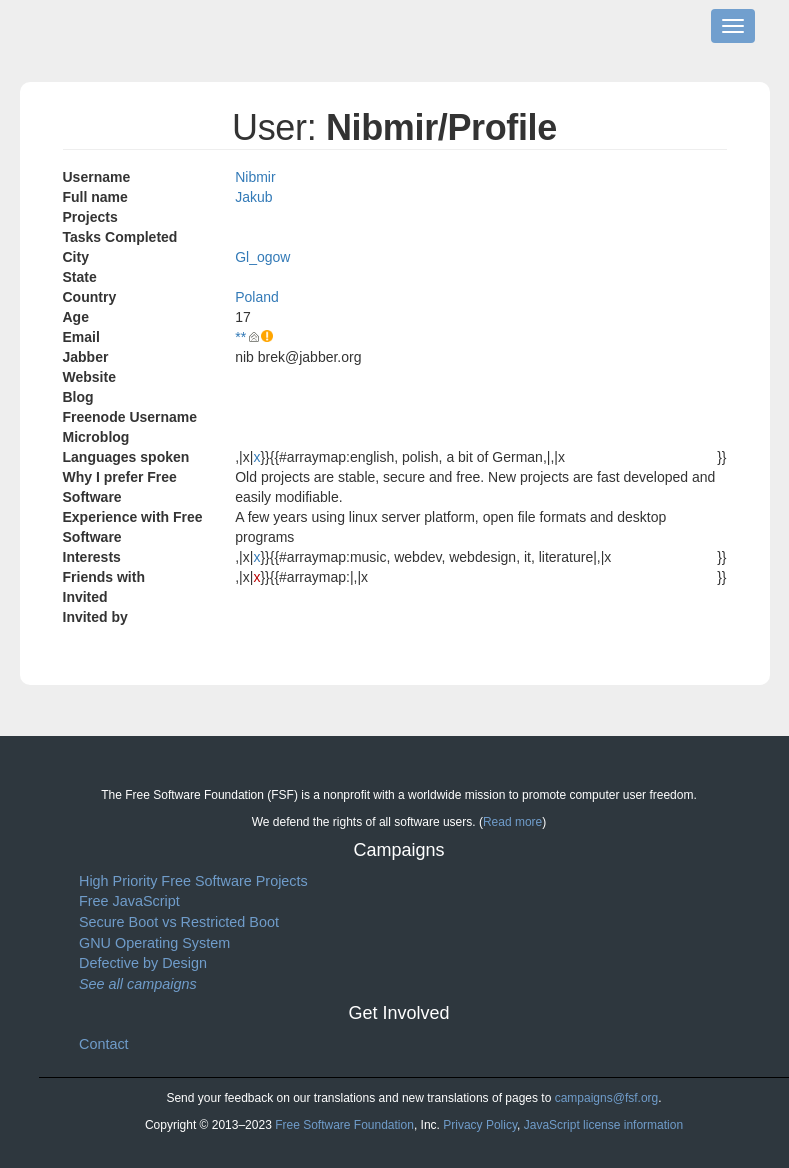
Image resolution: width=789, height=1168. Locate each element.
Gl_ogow (262, 257)
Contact (104, 1044)
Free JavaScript (129, 901)
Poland (257, 297)
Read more (512, 822)
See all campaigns (138, 984)
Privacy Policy (480, 1125)
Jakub (253, 197)
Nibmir (255, 177)
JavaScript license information (603, 1125)
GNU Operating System (154, 943)
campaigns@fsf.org (607, 1098)
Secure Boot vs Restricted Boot (179, 922)
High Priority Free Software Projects (193, 881)
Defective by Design (143, 963)
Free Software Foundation (344, 1125)
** (240, 337)
